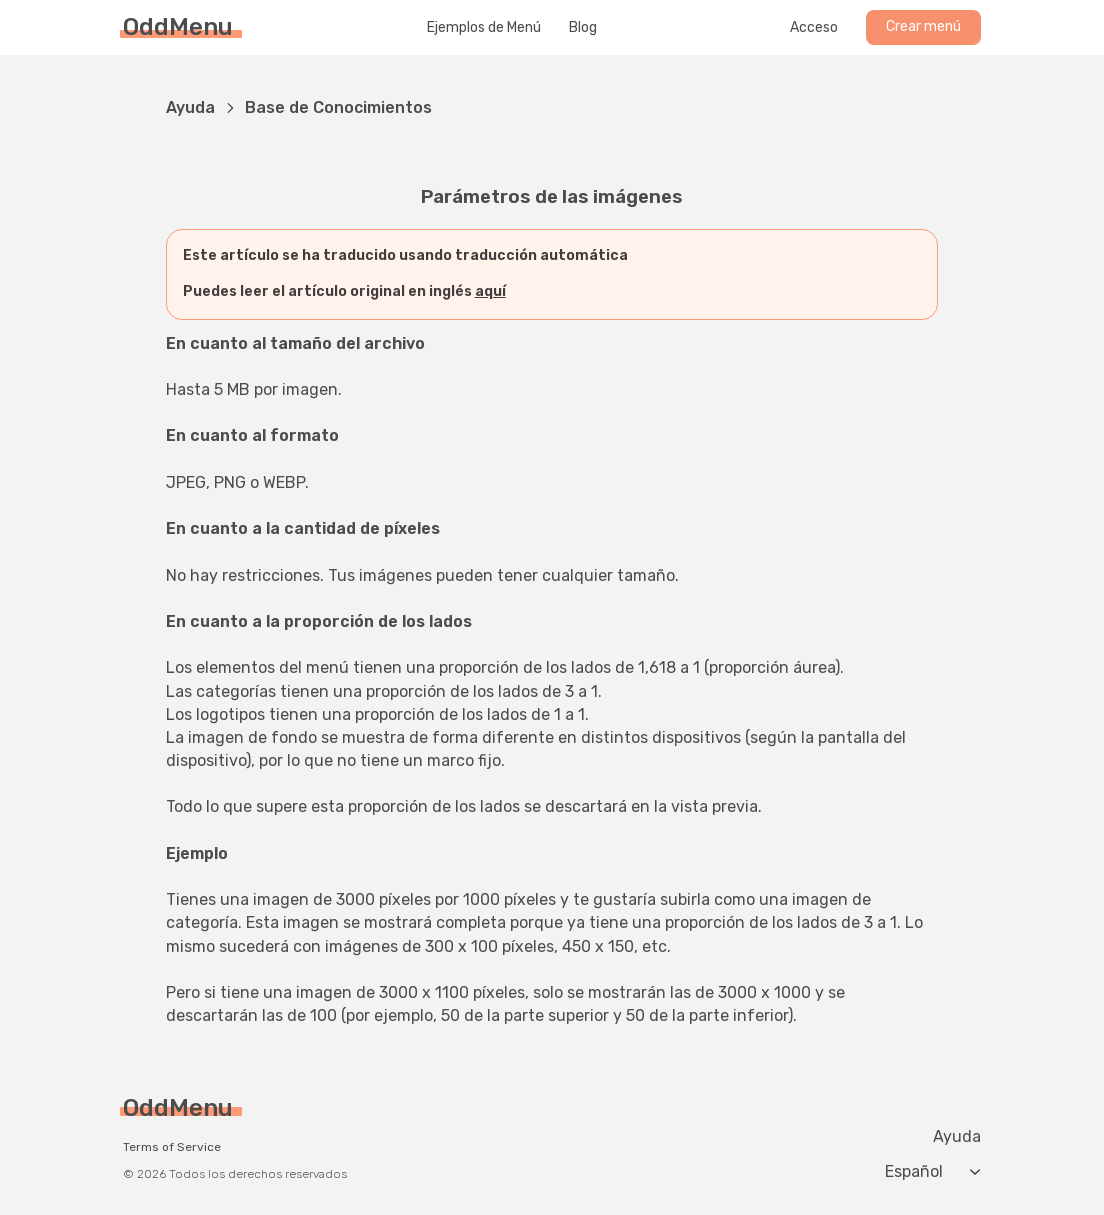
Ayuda (190, 107)
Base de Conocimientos (338, 107)
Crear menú (923, 26)
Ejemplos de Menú (484, 28)
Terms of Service (172, 1147)
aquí (490, 291)
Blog (583, 28)
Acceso (814, 28)
